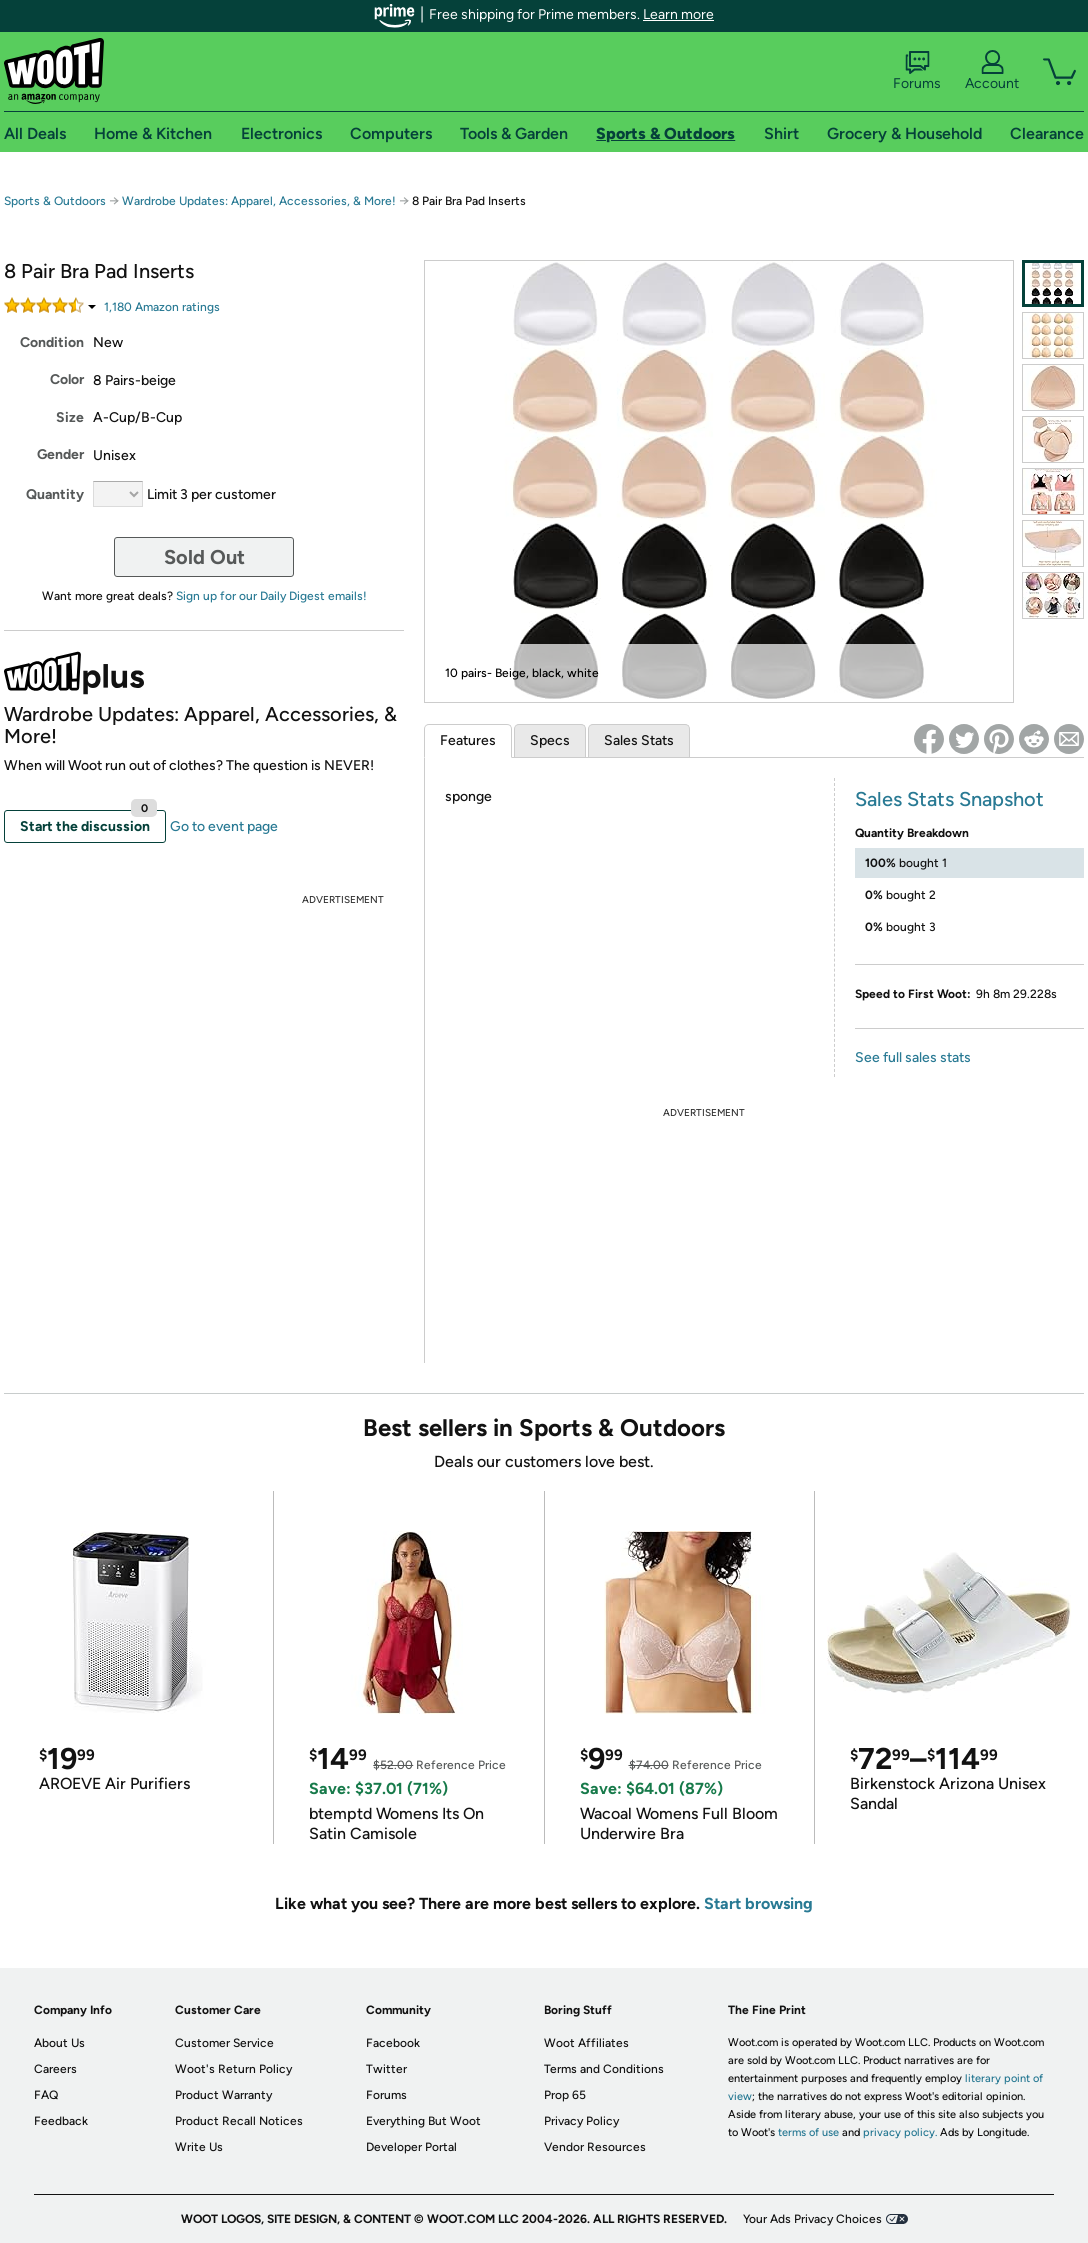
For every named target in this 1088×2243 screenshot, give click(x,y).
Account (992, 71)
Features (468, 740)
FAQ (46, 2095)
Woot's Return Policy (233, 2069)
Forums (917, 71)
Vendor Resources (595, 2147)
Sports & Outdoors (55, 201)
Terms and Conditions (604, 2069)
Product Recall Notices (239, 2121)
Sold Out (204, 557)
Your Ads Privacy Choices (812, 2219)
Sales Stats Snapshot (949, 799)
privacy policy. (900, 2132)
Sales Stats (639, 740)
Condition (52, 342)
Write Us (199, 2147)
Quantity (55, 494)
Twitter (386, 2069)
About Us (59, 2043)
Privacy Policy (581, 2121)
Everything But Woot (423, 2121)
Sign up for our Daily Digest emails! (271, 596)
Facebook (393, 2043)
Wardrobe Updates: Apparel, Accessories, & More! (259, 201)
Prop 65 (565, 2095)
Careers (55, 2069)
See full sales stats (913, 1057)
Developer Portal (411, 2147)
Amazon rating (162, 307)
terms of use (808, 2132)
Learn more (678, 14)
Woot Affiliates (586, 2043)
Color (67, 379)
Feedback (61, 2121)
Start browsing (758, 1903)
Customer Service (224, 2043)
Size (70, 417)
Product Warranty (223, 2095)
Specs (550, 740)
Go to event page (224, 826)
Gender (60, 454)
